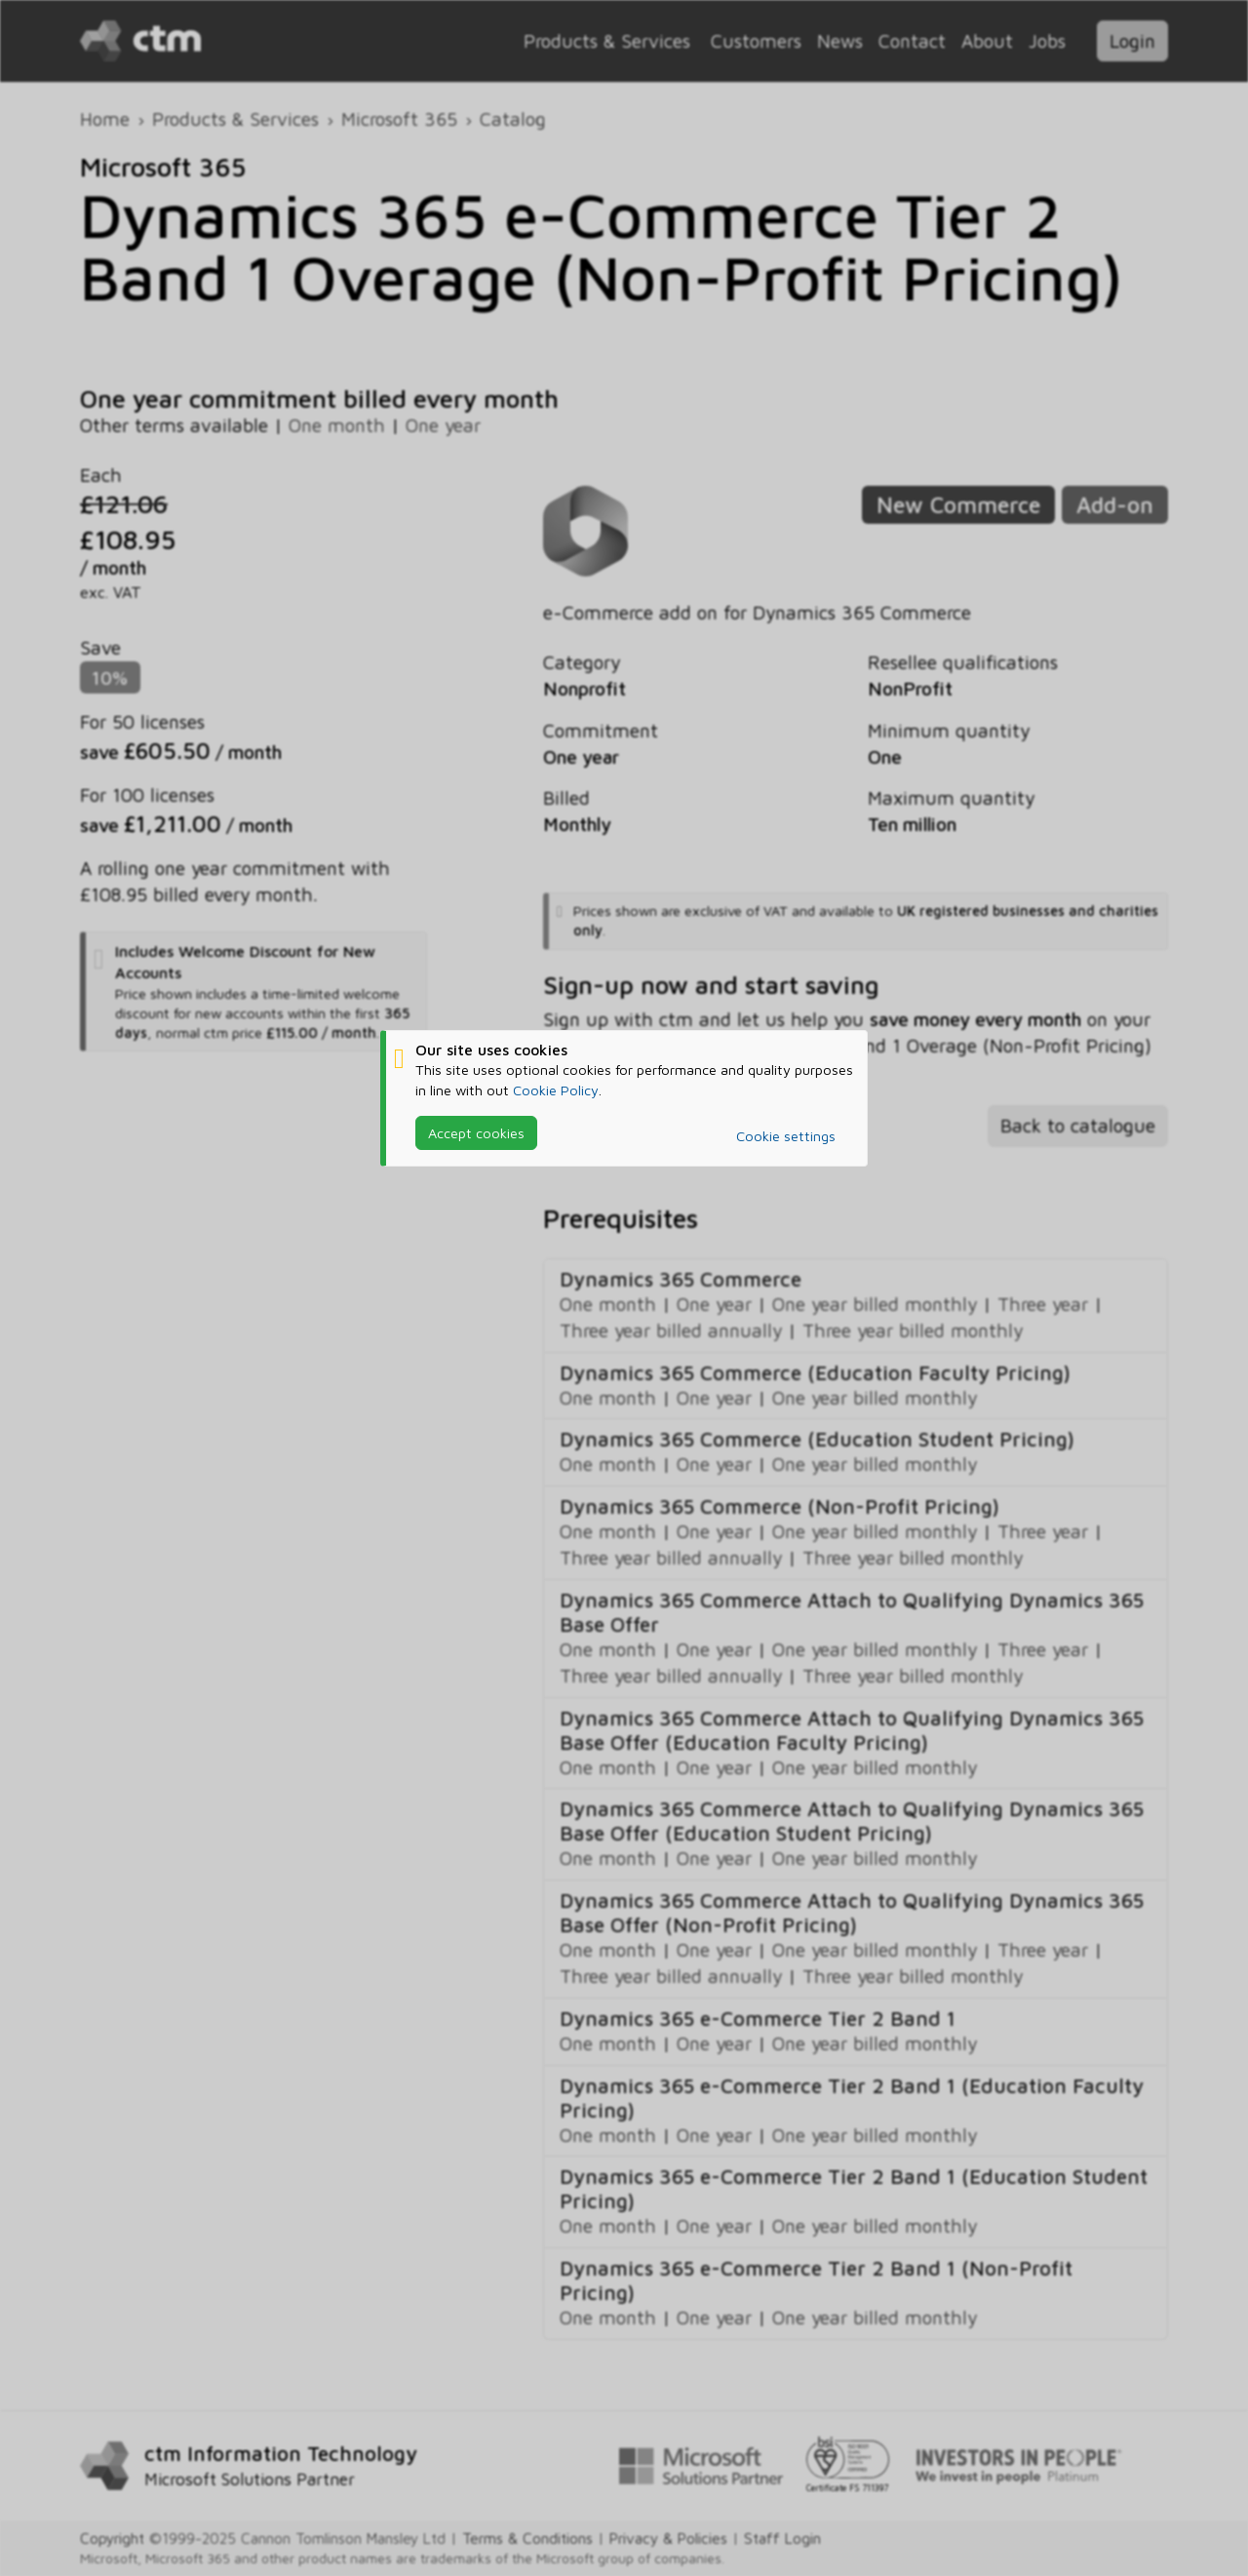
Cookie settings (786, 1136)
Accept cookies (476, 1133)
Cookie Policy (556, 1090)
